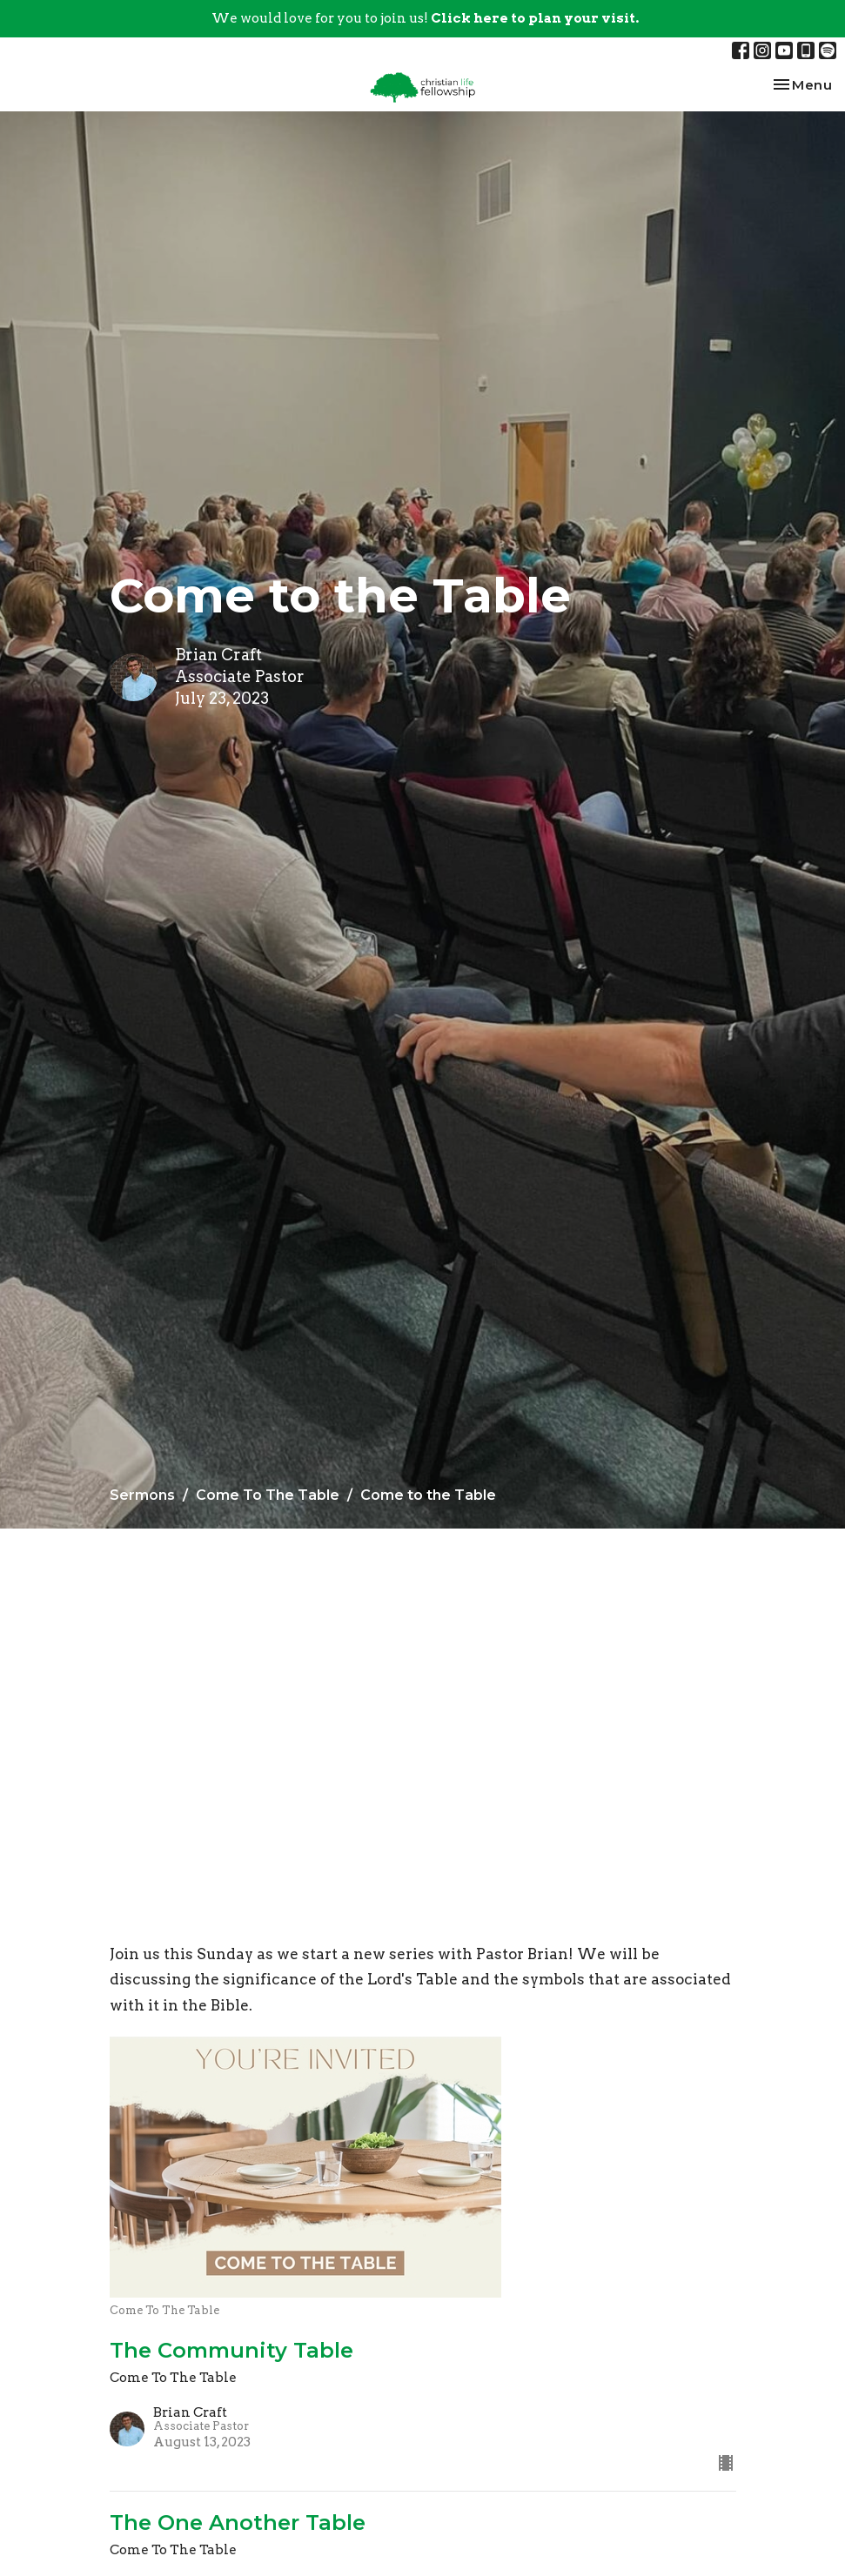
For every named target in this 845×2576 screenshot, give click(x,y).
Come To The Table (267, 1495)
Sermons (142, 1495)
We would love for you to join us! (425, 18)
